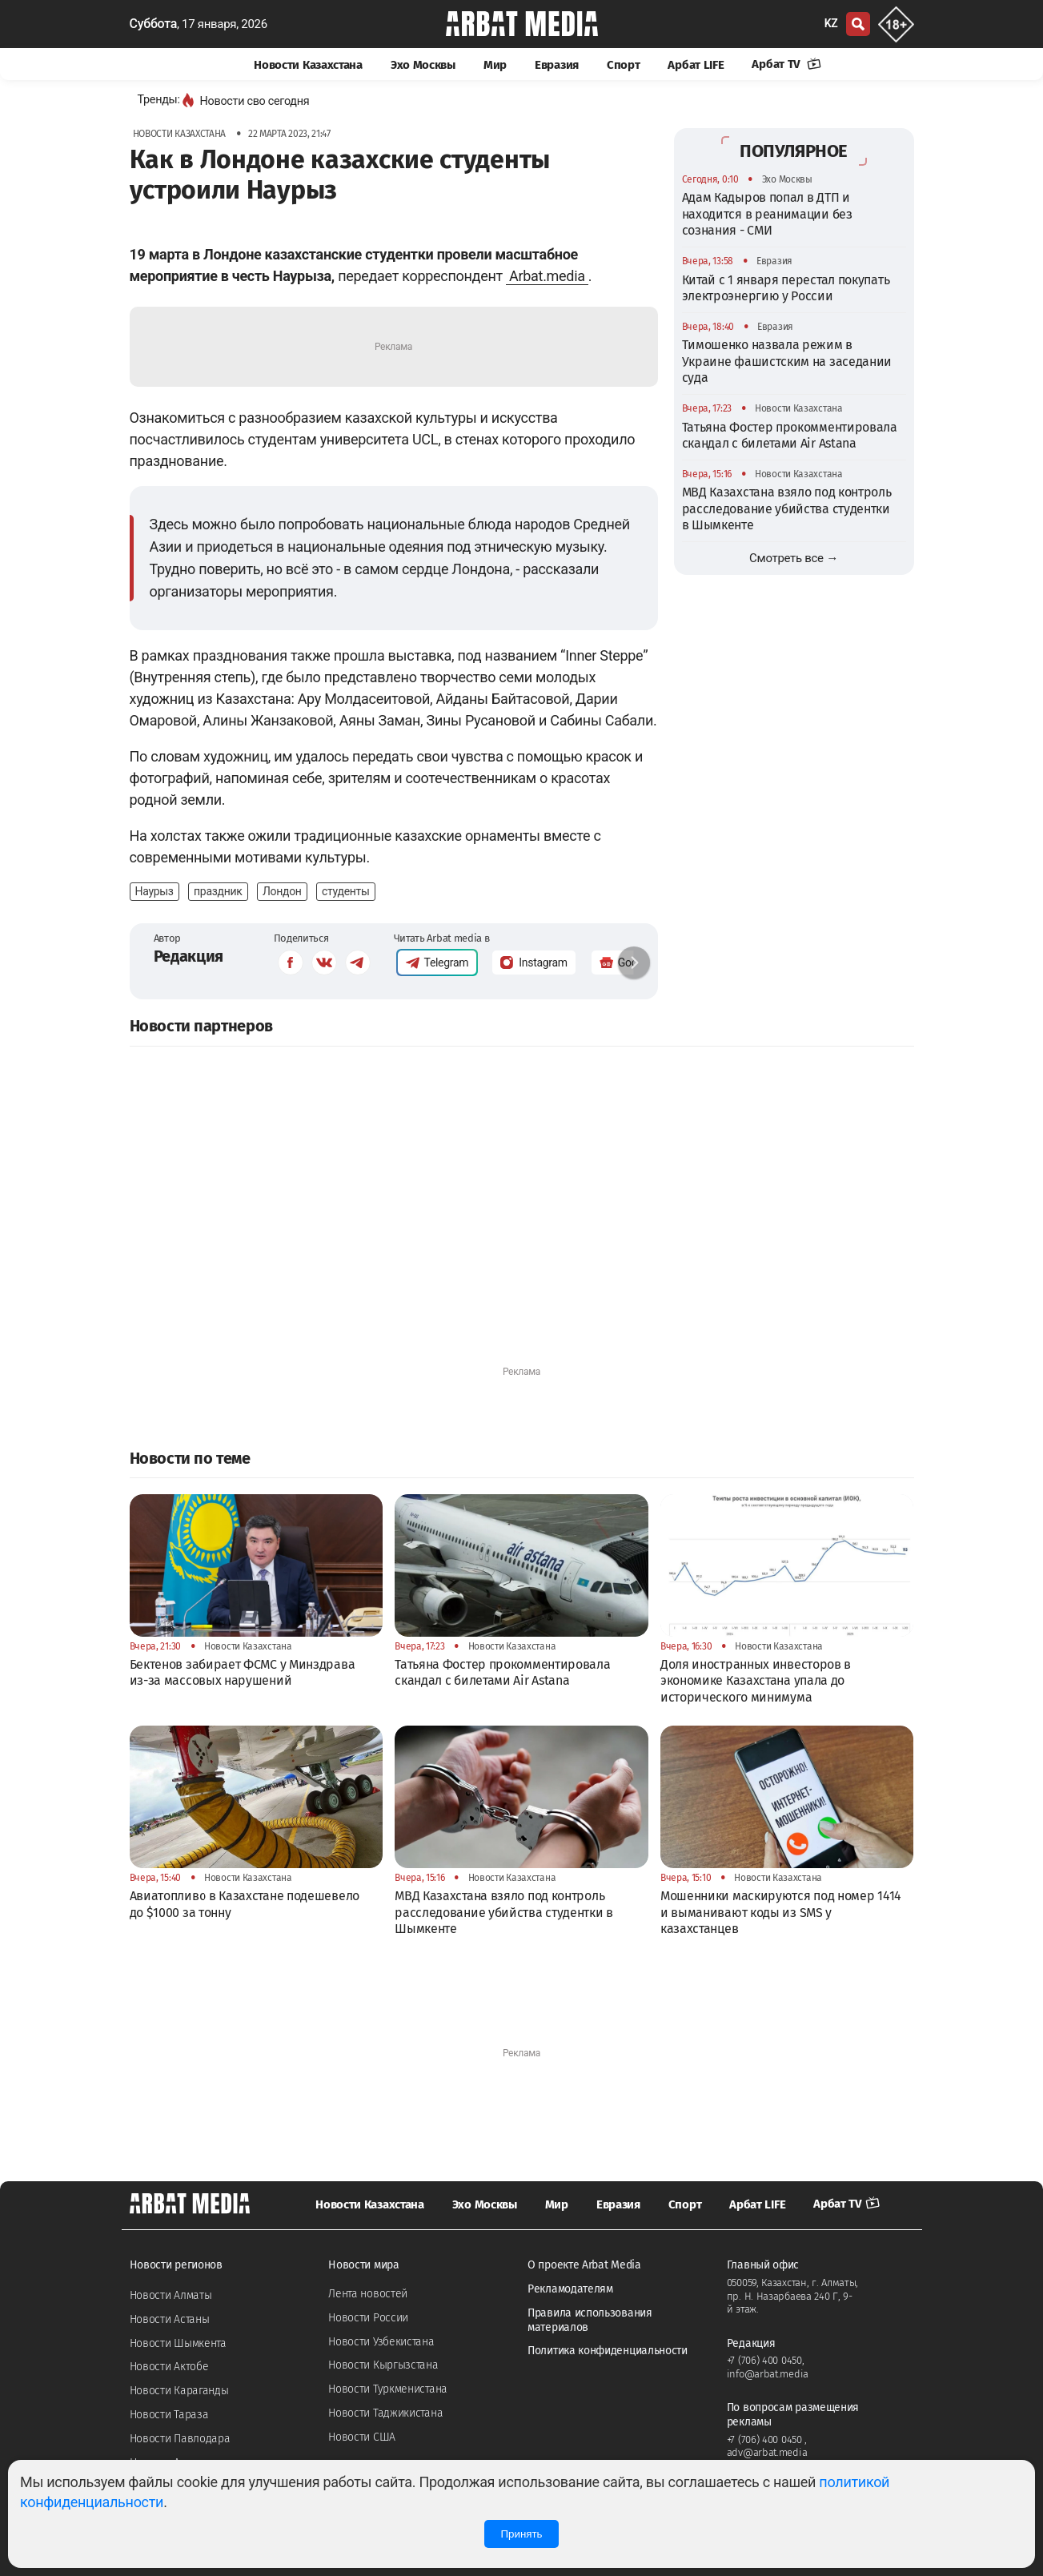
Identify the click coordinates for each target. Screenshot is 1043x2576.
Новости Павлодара (180, 2438)
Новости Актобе (169, 2366)
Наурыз (154, 891)
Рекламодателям (570, 2289)
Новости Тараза (169, 2414)
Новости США (361, 2437)
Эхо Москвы (423, 65)
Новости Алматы (171, 2295)
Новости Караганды (179, 2390)
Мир (495, 65)
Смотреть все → (793, 558)
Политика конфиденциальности (608, 2350)
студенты (346, 891)
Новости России (368, 2318)
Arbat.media (547, 275)
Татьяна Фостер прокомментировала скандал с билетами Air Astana (789, 435)
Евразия (557, 65)
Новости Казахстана (308, 65)
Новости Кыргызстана (383, 2365)
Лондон (282, 891)
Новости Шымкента (178, 2343)
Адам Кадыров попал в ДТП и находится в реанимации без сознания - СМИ (767, 214)
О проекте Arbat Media (584, 2265)
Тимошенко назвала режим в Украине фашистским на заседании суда (787, 361)
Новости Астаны (170, 2319)
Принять (521, 2534)
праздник (218, 891)
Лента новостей (367, 2294)
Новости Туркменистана (387, 2389)
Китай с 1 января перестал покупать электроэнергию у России (786, 287)
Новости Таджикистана (385, 2413)
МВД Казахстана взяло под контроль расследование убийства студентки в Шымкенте (787, 508)
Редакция (189, 956)
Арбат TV (786, 64)
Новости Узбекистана (381, 2342)
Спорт (623, 65)
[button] (634, 962)
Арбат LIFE (696, 65)
